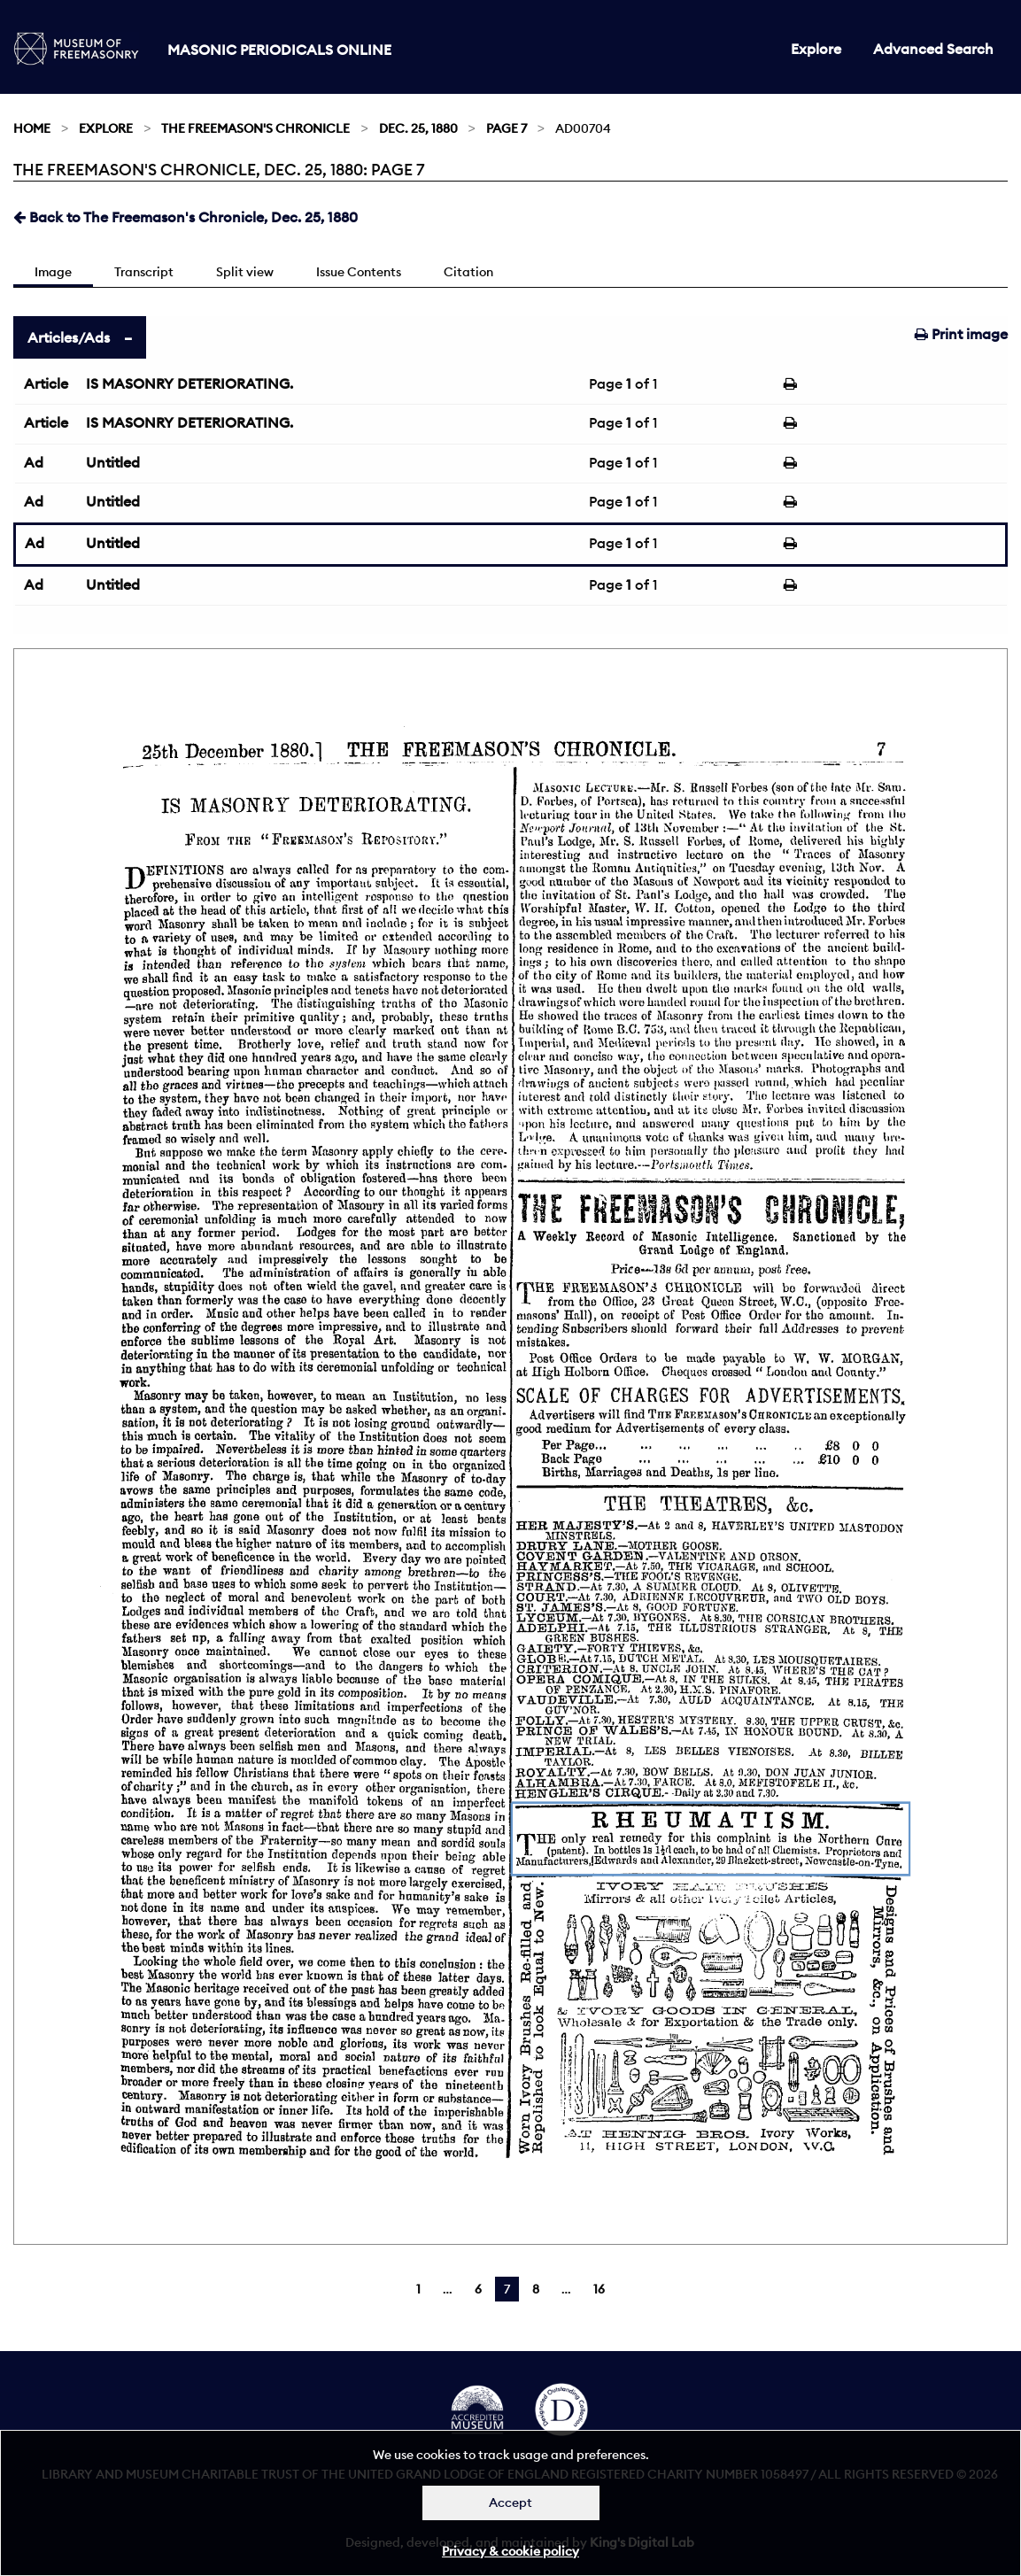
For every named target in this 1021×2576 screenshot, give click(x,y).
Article (46, 383)
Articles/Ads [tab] (68, 337)
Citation (468, 272)
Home (31, 128)
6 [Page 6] (478, 2289)
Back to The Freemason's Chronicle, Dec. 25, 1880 (185, 217)
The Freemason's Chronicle (255, 128)
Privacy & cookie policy (510, 2551)
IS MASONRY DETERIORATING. (189, 383)
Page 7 (506, 128)
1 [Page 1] (418, 2289)
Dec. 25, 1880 (418, 128)
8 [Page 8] (535, 2289)
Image (53, 272)
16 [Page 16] (599, 2289)
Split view (245, 272)
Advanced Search (933, 49)
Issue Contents (358, 272)
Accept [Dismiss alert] (510, 2502)
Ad (33, 462)
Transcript (144, 272)
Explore (816, 49)
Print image (961, 334)
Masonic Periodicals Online (279, 49)
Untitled (113, 462)
